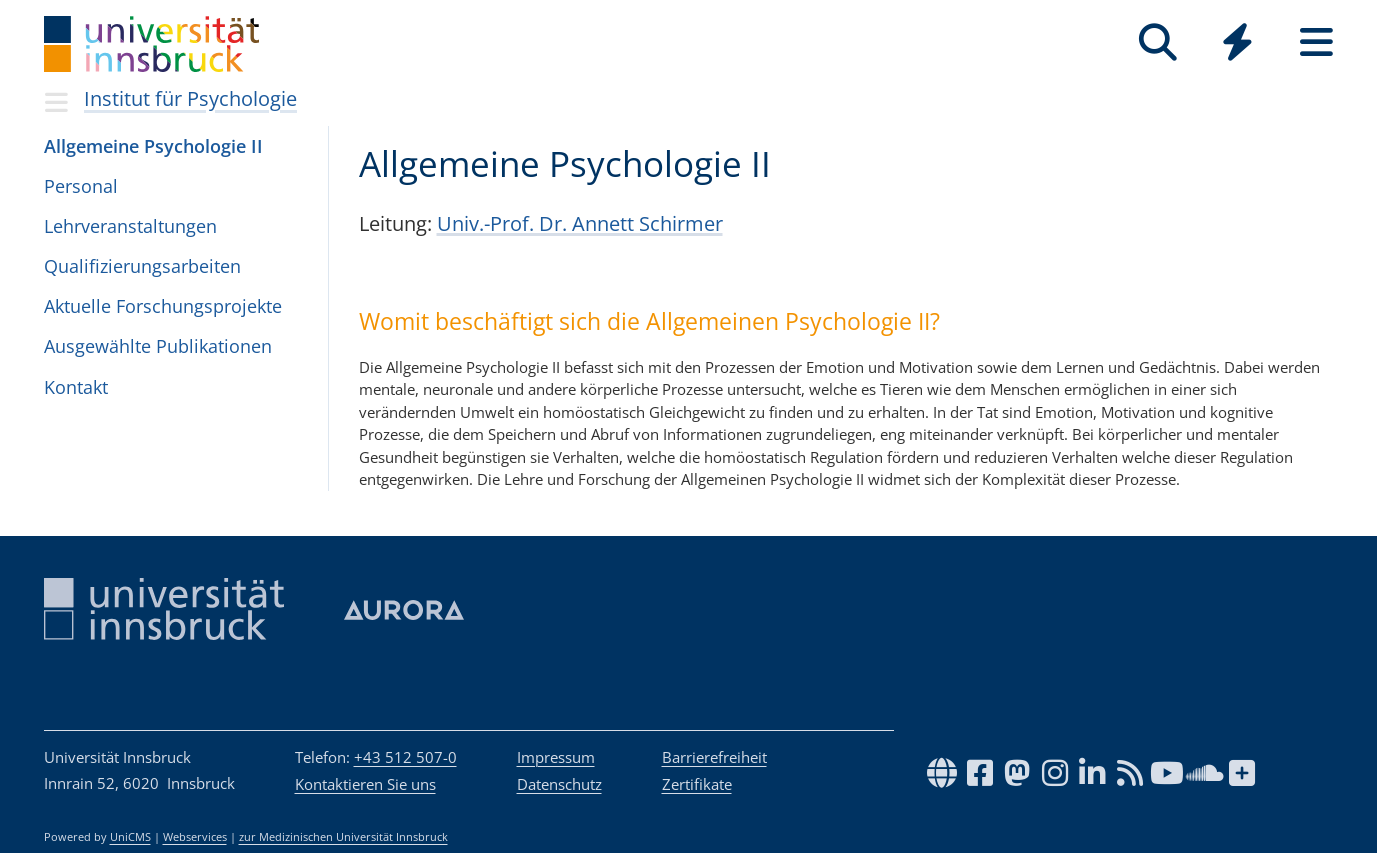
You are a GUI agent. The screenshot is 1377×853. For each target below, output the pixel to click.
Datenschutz (559, 784)
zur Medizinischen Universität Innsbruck (343, 837)
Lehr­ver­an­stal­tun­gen (130, 226)
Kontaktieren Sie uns (365, 784)
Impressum (556, 757)
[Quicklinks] (1237, 42)
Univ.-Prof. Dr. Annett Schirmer (580, 223)
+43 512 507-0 (405, 757)
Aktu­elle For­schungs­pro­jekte (163, 306)
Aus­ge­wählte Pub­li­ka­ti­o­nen (158, 346)
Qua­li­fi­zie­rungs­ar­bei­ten (142, 266)
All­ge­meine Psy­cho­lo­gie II (153, 146)
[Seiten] (1316, 42)
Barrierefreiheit (714, 757)
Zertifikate (697, 784)
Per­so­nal (81, 186)
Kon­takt (76, 387)
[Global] (1237, 44)
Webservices (195, 837)
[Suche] (1158, 42)
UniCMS (130, 837)
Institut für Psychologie (190, 98)
